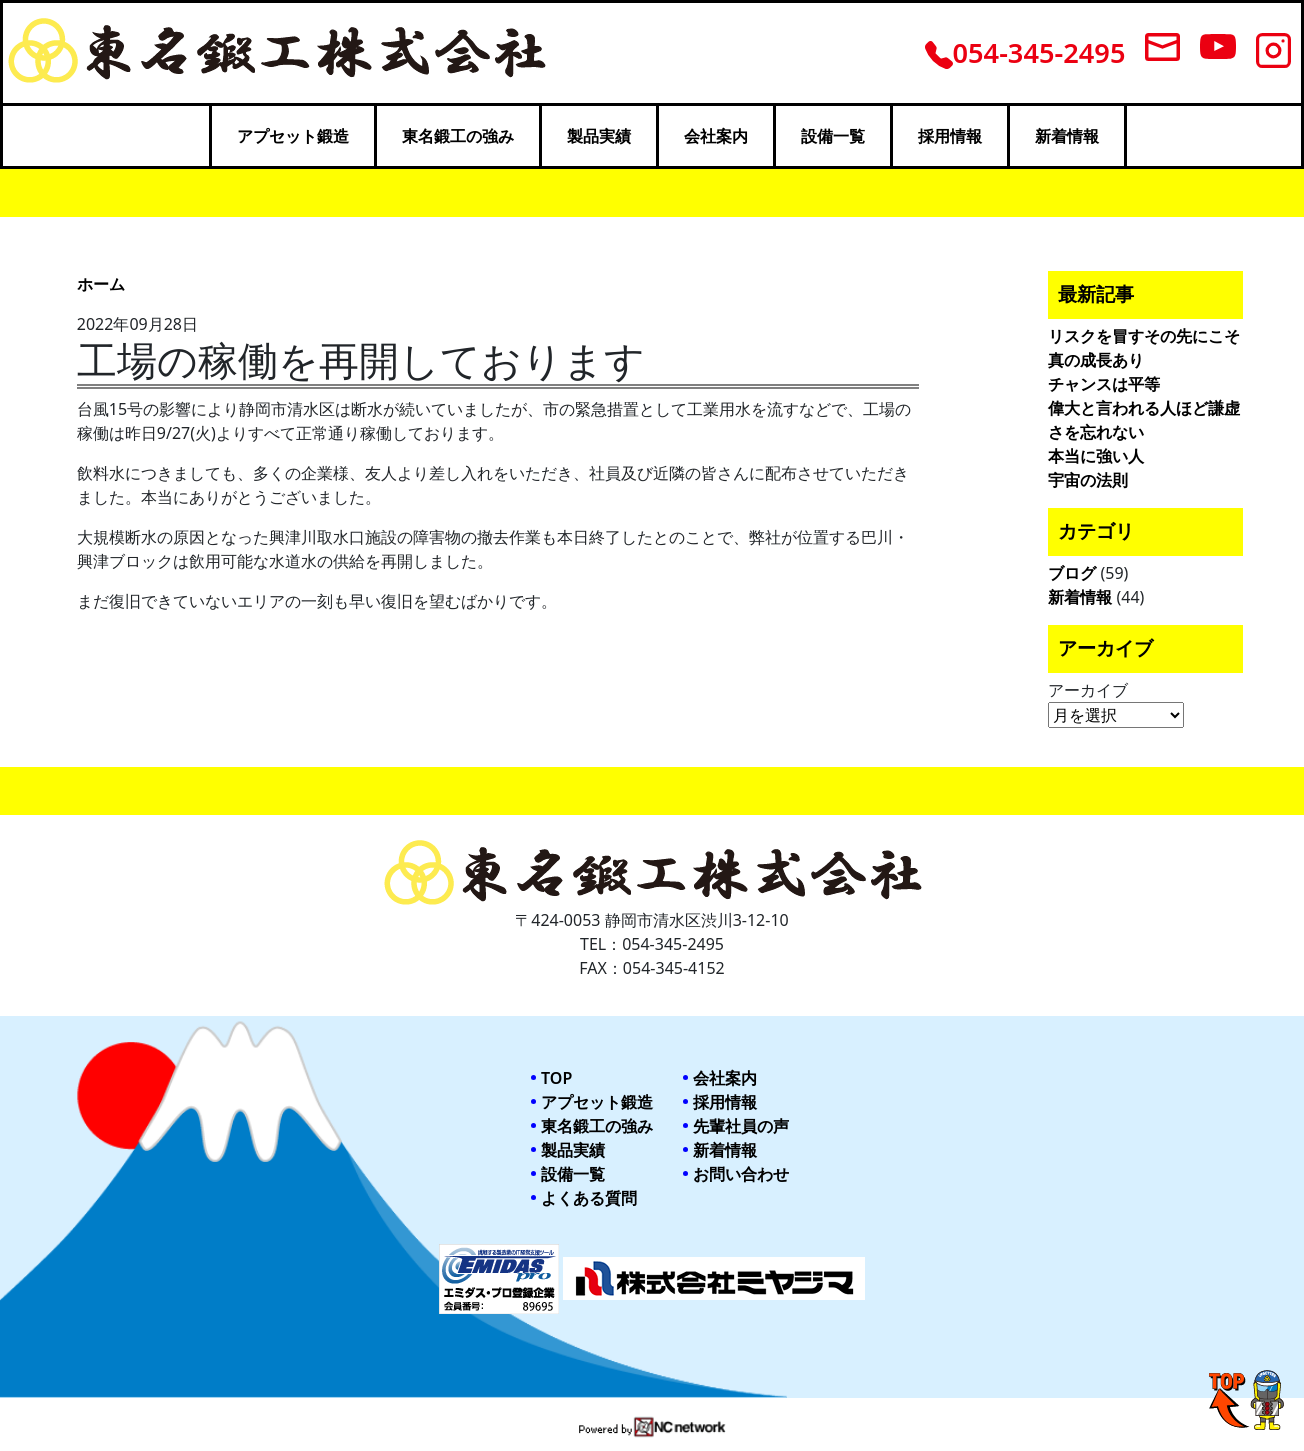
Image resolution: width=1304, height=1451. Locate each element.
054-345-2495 (1025, 52)
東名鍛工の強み (458, 136)
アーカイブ (1088, 690)
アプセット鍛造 (293, 136)
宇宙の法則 (1088, 480)
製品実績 (599, 136)
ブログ (1072, 573)
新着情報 (1067, 136)
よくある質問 (589, 1198)
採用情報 (950, 136)
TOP (556, 1078)
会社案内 (716, 136)
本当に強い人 (1096, 456)
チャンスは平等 (1104, 384)
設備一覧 (833, 136)
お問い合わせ (741, 1174)
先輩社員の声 (741, 1126)
